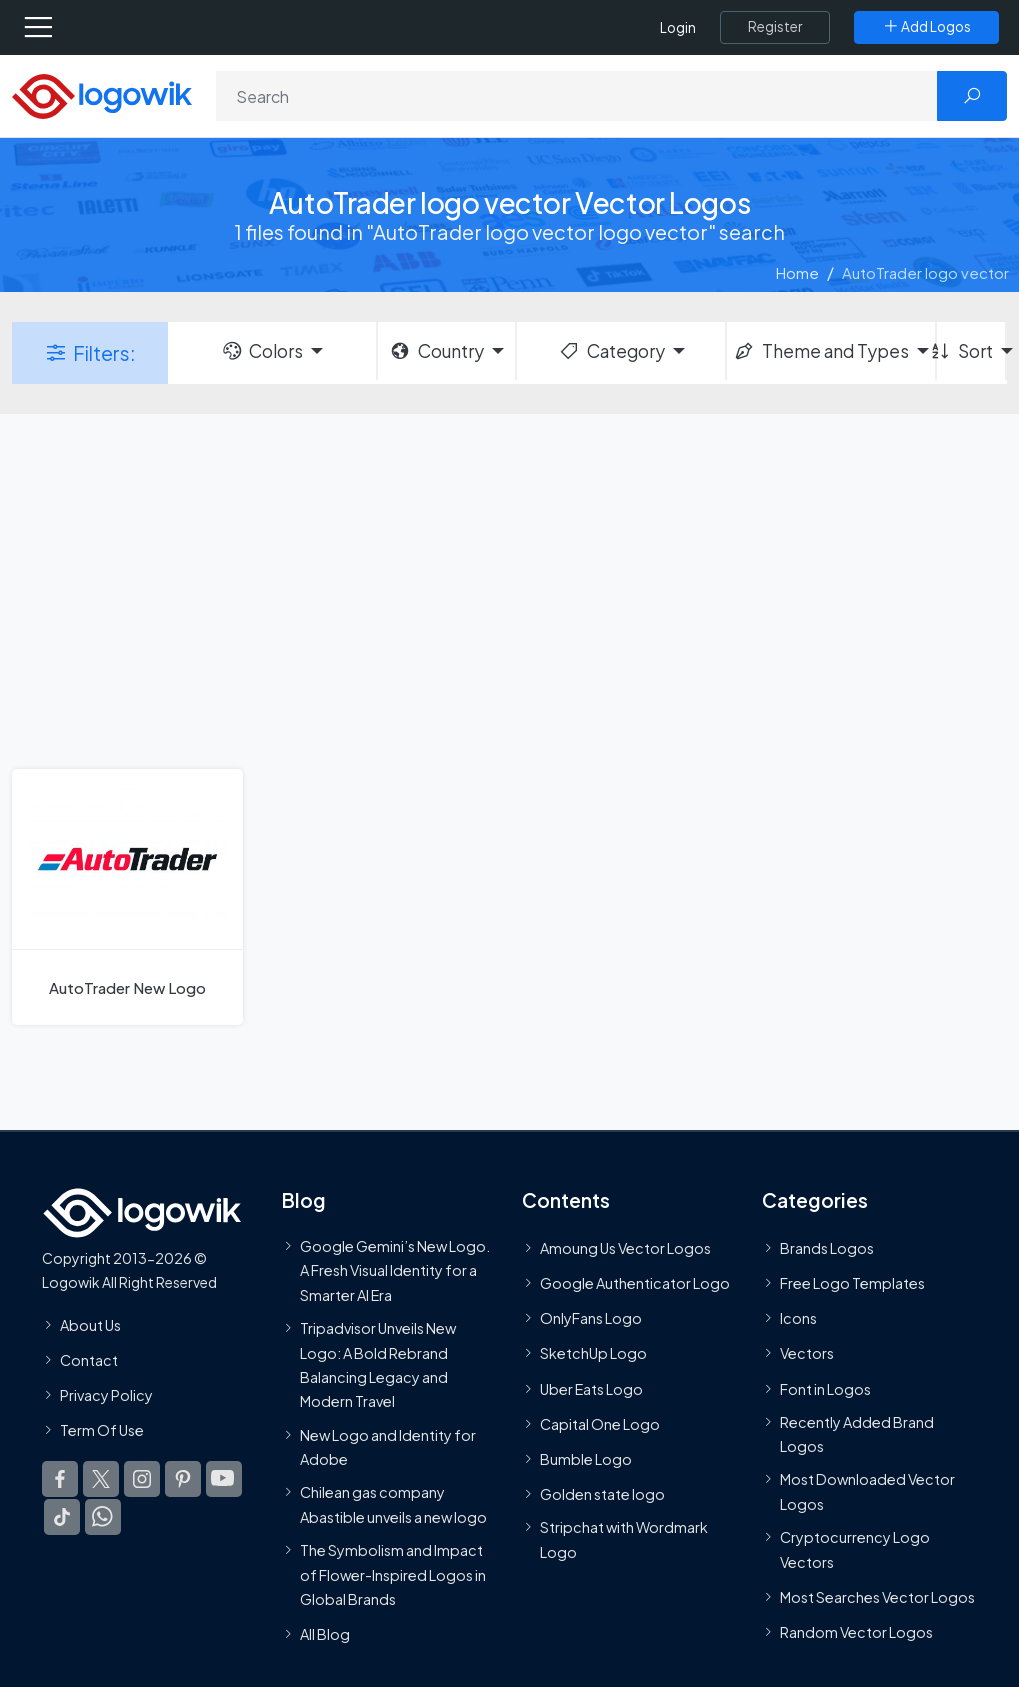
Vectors (807, 1354)
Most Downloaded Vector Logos (867, 1492)
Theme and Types (820, 351)
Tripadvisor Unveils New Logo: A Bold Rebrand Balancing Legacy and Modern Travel (378, 1364)
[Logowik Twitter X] (101, 1479)
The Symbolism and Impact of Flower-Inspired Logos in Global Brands (393, 1574)
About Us (90, 1325)
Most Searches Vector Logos (877, 1597)
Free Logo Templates (852, 1283)
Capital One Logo (600, 1424)
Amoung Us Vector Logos (625, 1248)
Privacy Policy (106, 1395)
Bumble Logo (586, 1459)
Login (678, 27)
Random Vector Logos (856, 1632)
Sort (965, 351)
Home (797, 272)
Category (611, 351)
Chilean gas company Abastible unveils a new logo (393, 1504)
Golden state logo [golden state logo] (602, 1494)
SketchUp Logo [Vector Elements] (593, 1354)
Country (436, 351)
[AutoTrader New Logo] (127, 897)
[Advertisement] (509, 589)
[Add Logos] (926, 27)
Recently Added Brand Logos (857, 1434)
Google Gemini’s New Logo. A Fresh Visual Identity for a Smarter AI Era (395, 1270)
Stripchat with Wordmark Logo (624, 1539)
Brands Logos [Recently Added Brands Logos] (827, 1248)
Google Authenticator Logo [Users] (635, 1283)
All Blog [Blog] (325, 1634)
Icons (798, 1318)
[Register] (775, 27)
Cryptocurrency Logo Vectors (855, 1549)
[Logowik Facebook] (60, 1479)
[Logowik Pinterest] (183, 1479)
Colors (262, 351)
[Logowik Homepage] (102, 94)
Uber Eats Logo (591, 1389)
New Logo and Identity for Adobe (388, 1447)
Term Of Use (102, 1430)
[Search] (577, 96)
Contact (89, 1360)
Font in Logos (825, 1389)
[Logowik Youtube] (224, 1479)
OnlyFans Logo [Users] (591, 1318)
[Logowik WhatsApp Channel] (103, 1517)
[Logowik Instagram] (142, 1479)
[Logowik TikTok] (62, 1517)
